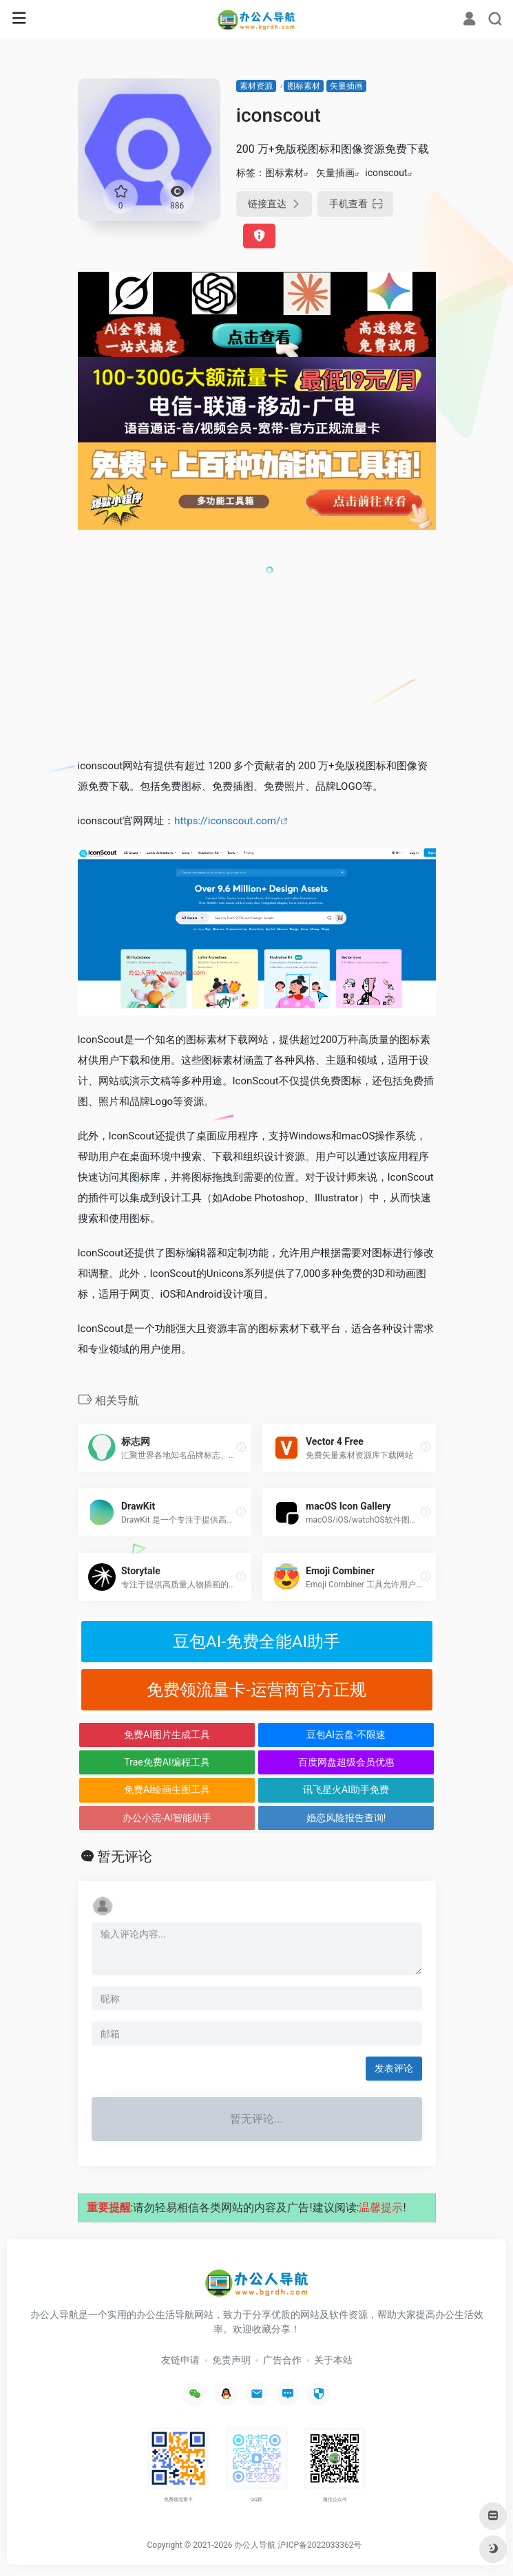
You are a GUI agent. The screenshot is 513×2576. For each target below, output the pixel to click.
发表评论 (394, 2068)
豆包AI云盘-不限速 (346, 1734)
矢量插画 (346, 86)
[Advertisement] (257, 642)
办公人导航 (254, 2545)
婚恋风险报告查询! (346, 1817)
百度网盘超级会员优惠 (346, 1762)
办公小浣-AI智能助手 (167, 1817)
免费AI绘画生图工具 (167, 1789)
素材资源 (256, 86)
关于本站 (333, 2359)
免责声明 (231, 2359)
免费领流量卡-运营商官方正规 (256, 1689)
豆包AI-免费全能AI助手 (256, 1641)
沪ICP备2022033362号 (320, 2545)
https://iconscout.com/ (227, 821)
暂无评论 (124, 1856)
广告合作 (282, 2359)
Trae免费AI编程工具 (166, 1762)
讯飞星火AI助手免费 (346, 1789)
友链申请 (180, 2359)
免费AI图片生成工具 (167, 1734)
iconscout (386, 172)
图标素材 (303, 86)
